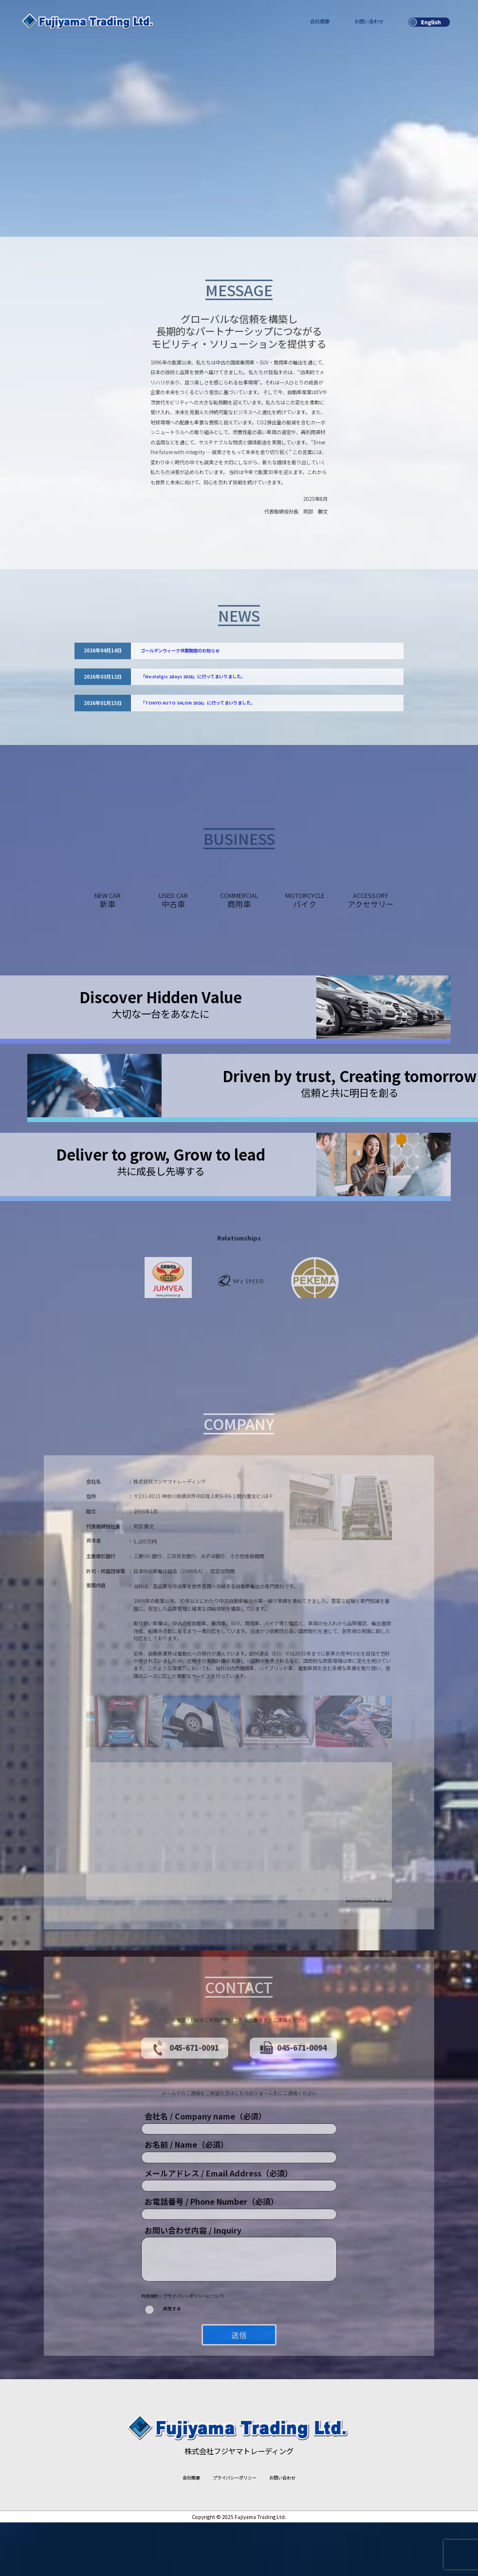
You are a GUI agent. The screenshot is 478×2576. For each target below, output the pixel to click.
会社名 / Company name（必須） (205, 2177)
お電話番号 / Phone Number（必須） (211, 2263)
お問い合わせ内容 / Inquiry (193, 2291)
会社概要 (320, 21)
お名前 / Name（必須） (186, 2206)
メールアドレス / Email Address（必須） (219, 2234)
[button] (239, 1892)
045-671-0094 (293, 2109)
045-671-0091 (184, 2109)
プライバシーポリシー (235, 2530)
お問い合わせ (369, 21)
